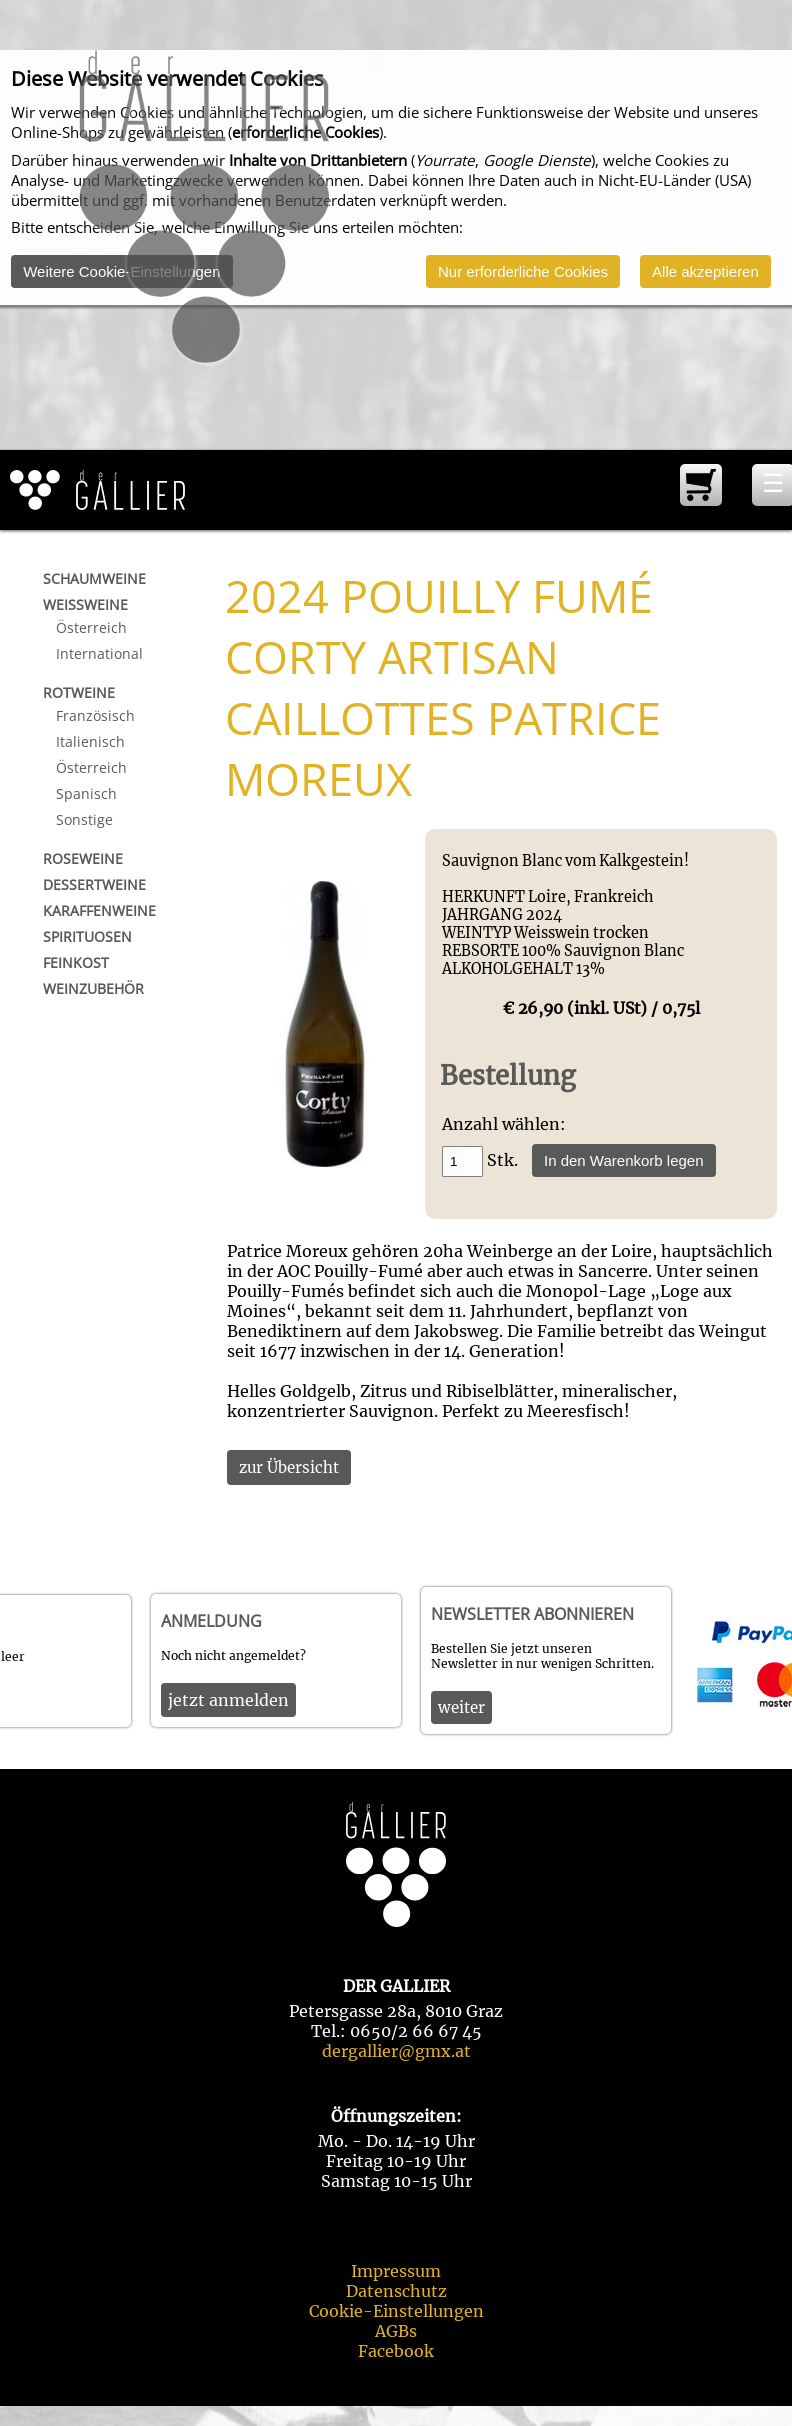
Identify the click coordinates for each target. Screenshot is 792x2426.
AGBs (396, 2331)
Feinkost (76, 962)
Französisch (95, 715)
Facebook (396, 2351)
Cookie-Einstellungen (396, 2311)
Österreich (91, 627)
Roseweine (83, 858)
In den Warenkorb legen (624, 1160)
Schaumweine (94, 578)
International (99, 653)
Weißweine (85, 604)
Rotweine (79, 692)
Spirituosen (87, 936)
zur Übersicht (289, 1467)
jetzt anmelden (228, 1700)
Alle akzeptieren (705, 271)
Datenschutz (396, 2291)
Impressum (396, 2271)
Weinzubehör (93, 988)
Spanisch (86, 793)
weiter (461, 1707)
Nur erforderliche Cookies (523, 271)
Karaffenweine (99, 910)
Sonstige (84, 819)
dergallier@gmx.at (396, 2051)
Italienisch (90, 741)
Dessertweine (94, 884)
